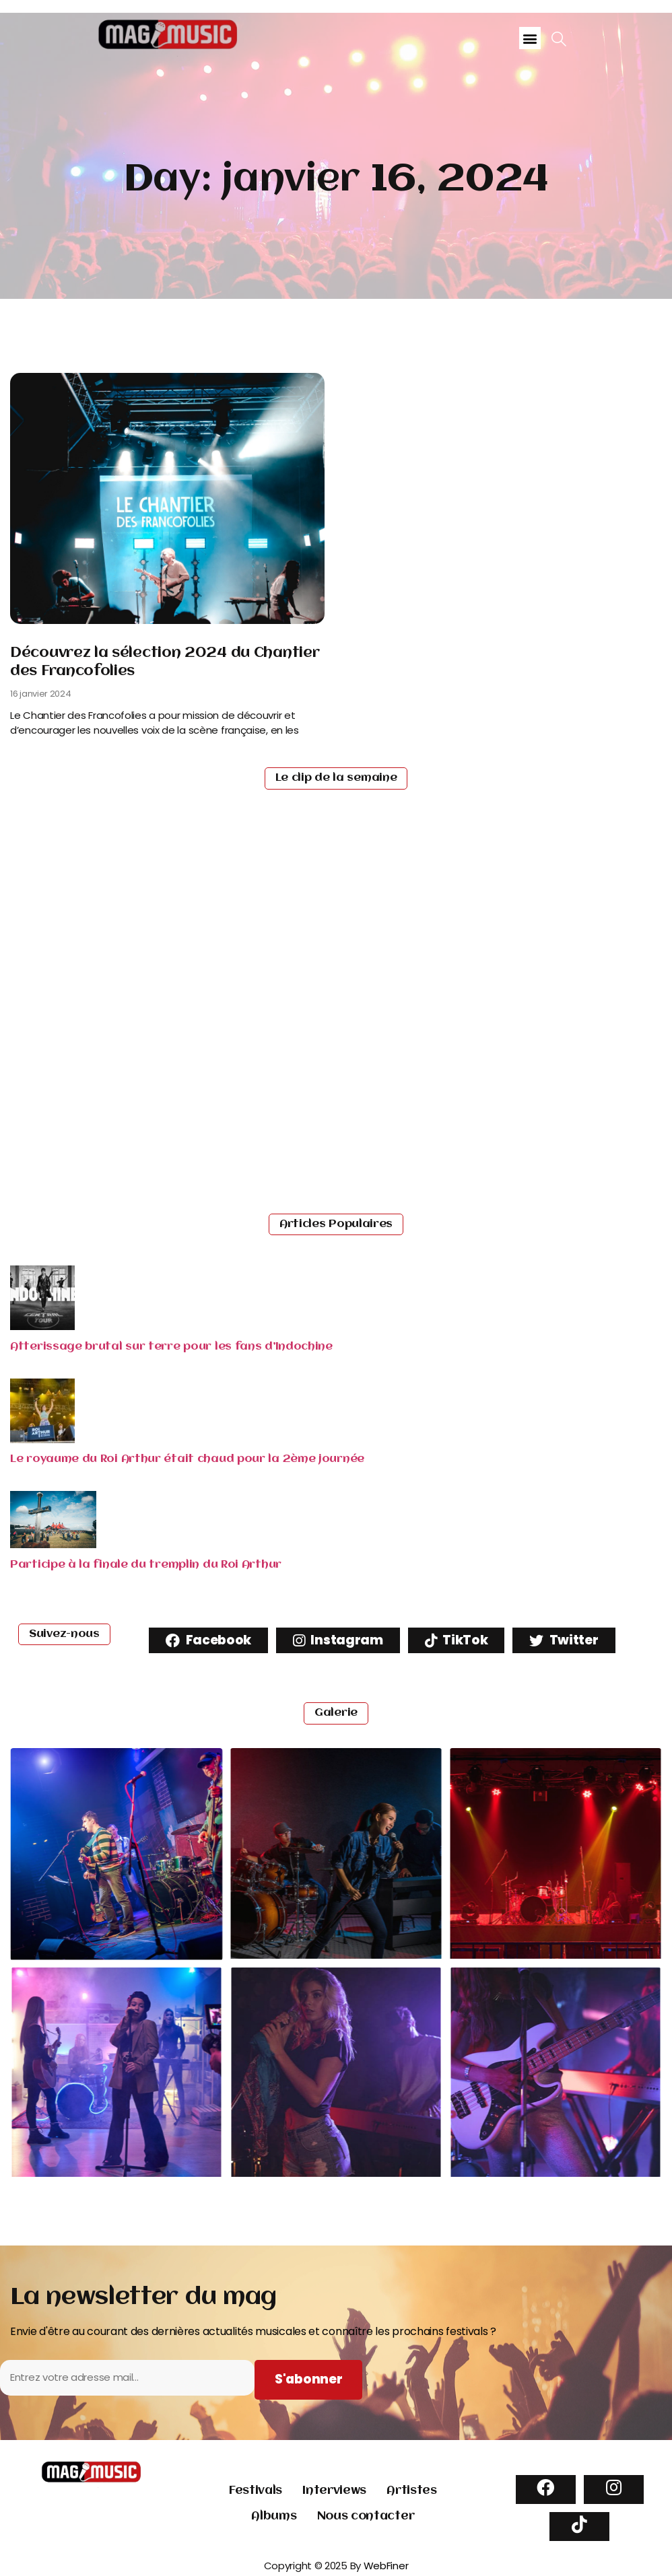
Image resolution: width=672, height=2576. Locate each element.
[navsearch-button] (559, 39)
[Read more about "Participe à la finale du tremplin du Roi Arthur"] (53, 1544)
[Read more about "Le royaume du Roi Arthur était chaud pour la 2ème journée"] (42, 1439)
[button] (530, 38)
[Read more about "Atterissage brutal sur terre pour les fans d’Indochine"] (42, 1326)
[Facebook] (546, 2489)
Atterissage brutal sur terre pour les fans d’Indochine (171, 1346)
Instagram (338, 1640)
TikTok (456, 1640)
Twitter (563, 1640)
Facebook (208, 1640)
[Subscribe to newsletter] (308, 2380)
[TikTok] (579, 2526)
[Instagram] (614, 2489)
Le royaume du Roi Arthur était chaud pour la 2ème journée (187, 1459)
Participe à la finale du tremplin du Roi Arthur (145, 1564)
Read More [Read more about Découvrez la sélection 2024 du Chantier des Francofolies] (45, 759)
